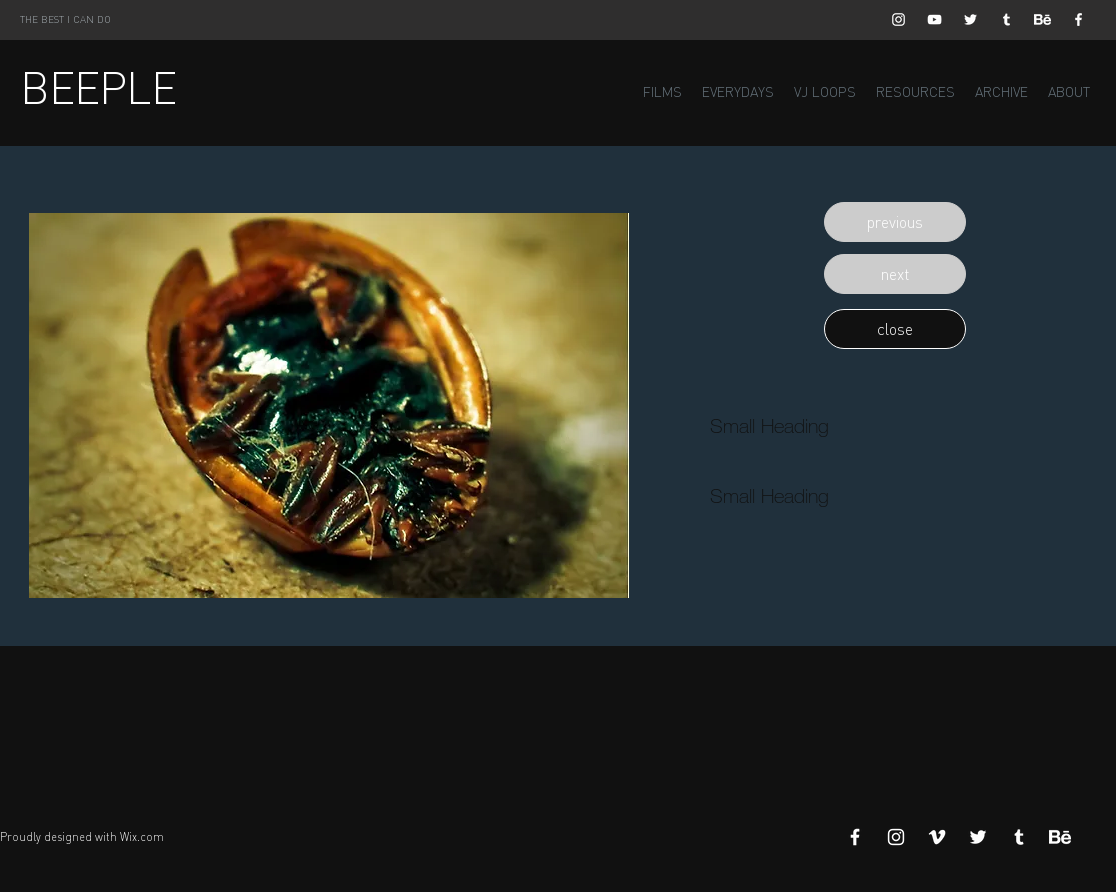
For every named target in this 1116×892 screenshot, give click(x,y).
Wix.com (142, 837)
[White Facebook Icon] (1078, 19)
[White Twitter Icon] (970, 19)
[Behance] (1042, 19)
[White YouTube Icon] (934, 19)
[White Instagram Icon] (898, 19)
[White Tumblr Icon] (1006, 19)
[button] (895, 222)
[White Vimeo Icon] (937, 837)
